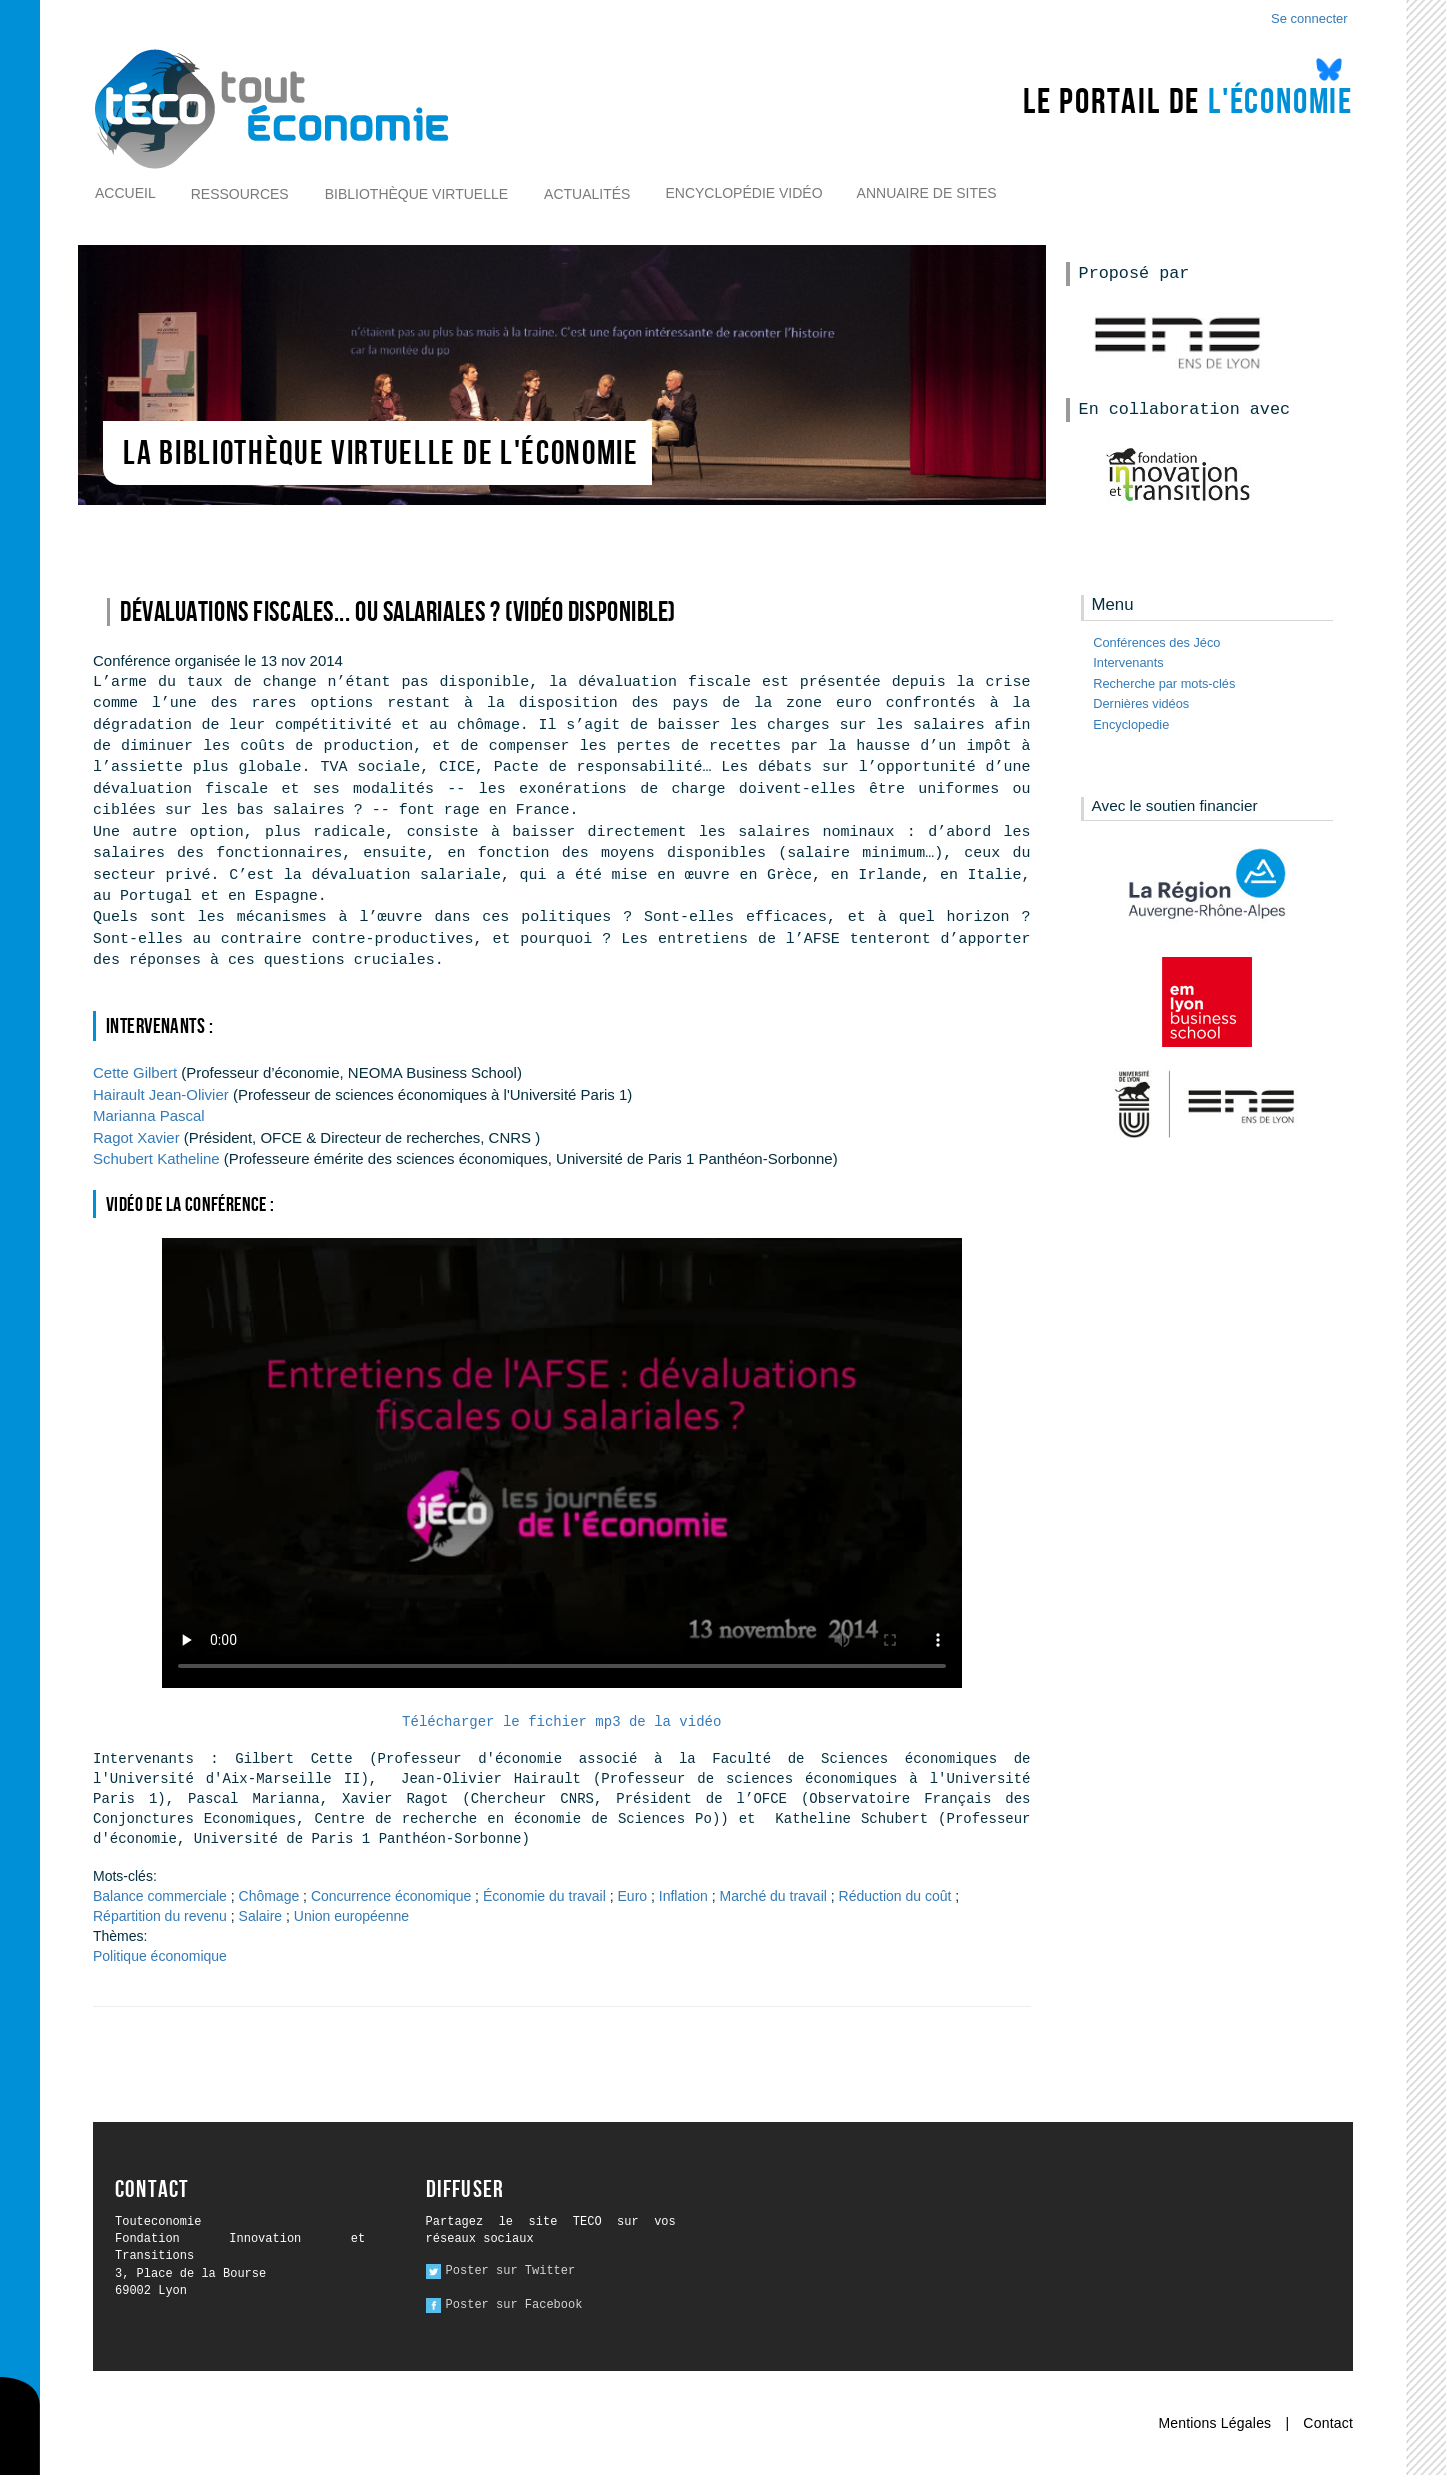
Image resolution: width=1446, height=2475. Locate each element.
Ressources (240, 194)
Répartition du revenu (160, 1916)
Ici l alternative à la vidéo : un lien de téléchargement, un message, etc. (562, 1463)
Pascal (149, 1115)
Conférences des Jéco (1156, 642)
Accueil (125, 193)
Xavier (136, 1137)
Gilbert (135, 1072)
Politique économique (160, 1956)
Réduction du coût (895, 1896)
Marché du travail (772, 1896)
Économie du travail (544, 1896)
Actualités (587, 194)
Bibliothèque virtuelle (416, 194)
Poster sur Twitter (511, 2271)
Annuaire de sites (927, 193)
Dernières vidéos (1141, 703)
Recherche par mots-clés (1164, 683)
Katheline (158, 1158)
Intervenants (1128, 662)
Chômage (269, 1896)
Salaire (261, 1916)
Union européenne (351, 1916)
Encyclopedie (1131, 724)
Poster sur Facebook (514, 2305)
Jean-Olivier (161, 1094)
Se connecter (1309, 18)
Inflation (683, 1896)
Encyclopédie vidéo (743, 193)
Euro (633, 1896)
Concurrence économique (391, 1896)
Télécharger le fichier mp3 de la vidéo (561, 1722)
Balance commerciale (160, 1896)
